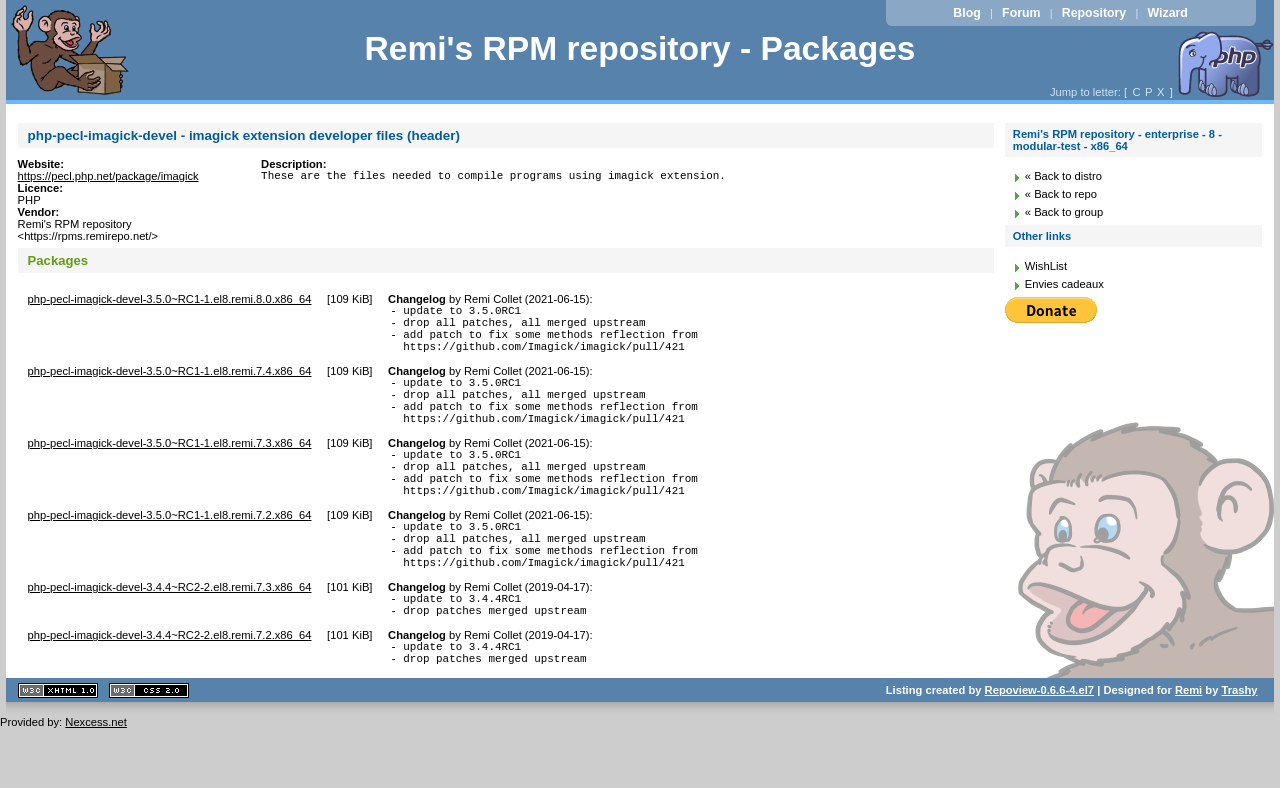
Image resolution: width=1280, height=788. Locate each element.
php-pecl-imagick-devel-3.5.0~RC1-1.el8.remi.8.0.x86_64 (170, 299)
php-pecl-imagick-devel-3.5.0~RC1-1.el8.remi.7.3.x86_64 (170, 467)
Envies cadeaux (1064, 284)
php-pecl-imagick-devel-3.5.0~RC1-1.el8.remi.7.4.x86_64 (170, 383)
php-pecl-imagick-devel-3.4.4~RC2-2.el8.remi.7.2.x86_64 (170, 689)
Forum (1021, 13)
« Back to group (1064, 212)
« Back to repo (1061, 194)
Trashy (1240, 750)
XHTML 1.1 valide (58, 750)
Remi (1188, 750)
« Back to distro (1063, 176)
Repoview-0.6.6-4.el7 (1039, 750)
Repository (1094, 13)
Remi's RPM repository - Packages (639, 48)
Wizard (1168, 13)
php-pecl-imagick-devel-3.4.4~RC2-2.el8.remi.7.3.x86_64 (170, 635)
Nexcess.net (96, 782)
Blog (966, 13)
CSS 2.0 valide (149, 750)
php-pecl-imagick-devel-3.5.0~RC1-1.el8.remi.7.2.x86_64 (170, 551)
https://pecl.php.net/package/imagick (108, 176)
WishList (1046, 266)
